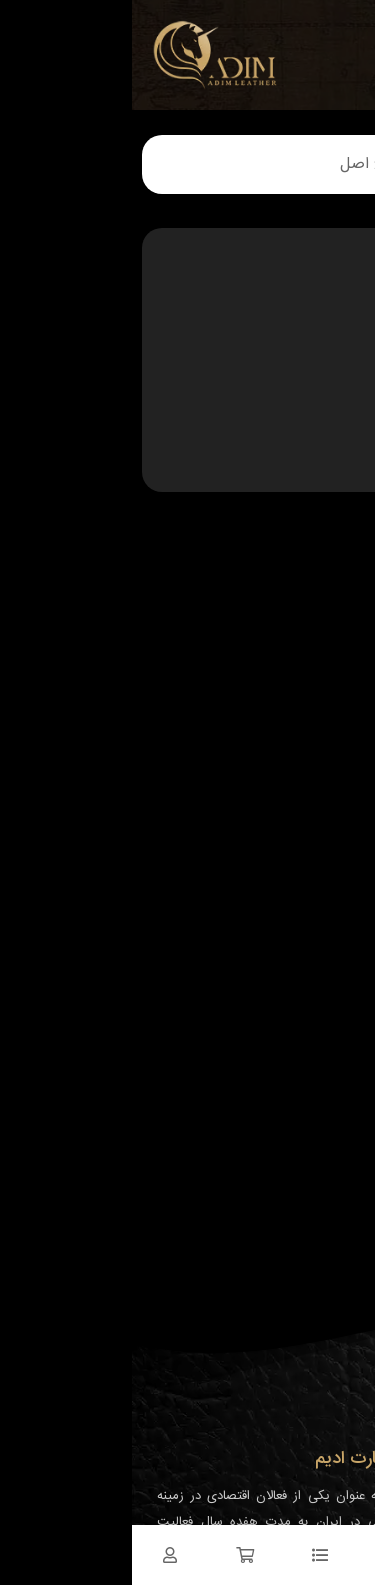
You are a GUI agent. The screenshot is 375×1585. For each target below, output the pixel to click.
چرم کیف (321, 388)
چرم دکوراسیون (304, 340)
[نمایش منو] (335, 40)
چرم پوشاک (314, 292)
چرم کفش (318, 364)
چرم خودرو (316, 316)
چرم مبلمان (315, 412)
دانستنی (324, 460)
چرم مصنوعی (310, 436)
